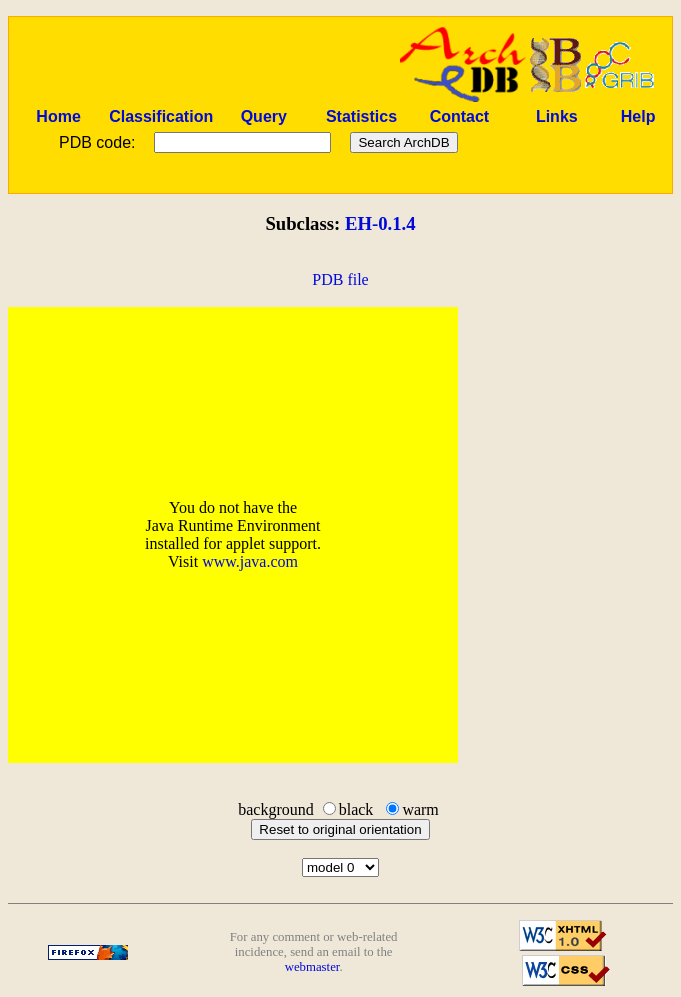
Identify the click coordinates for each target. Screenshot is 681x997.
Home (58, 116)
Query (264, 116)
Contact (460, 116)
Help (638, 116)
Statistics (361, 116)
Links (557, 116)
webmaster (312, 967)
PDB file (340, 279)
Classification (161, 116)
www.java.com (250, 561)
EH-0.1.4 (380, 223)
